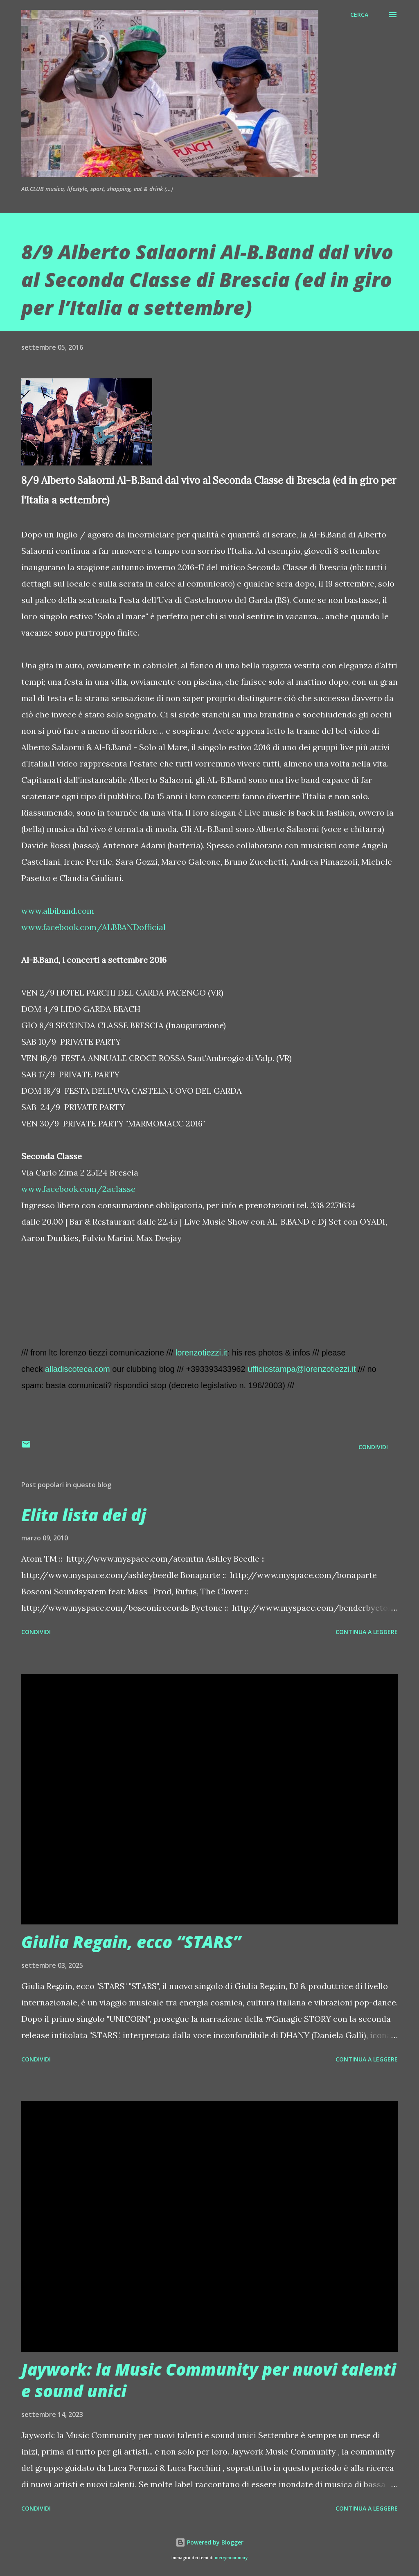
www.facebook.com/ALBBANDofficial (93, 927)
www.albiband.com (57, 911)
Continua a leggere (367, 1632)
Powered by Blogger (209, 2542)
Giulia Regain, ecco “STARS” (131, 1942)
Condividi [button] (373, 1447)
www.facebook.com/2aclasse (78, 1189)
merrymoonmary (231, 2557)
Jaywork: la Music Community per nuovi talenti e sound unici (208, 2380)
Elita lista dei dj (83, 1515)
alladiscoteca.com (77, 1368)
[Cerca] (359, 15)
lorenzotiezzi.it (202, 1352)
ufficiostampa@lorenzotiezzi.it (302, 1368)
